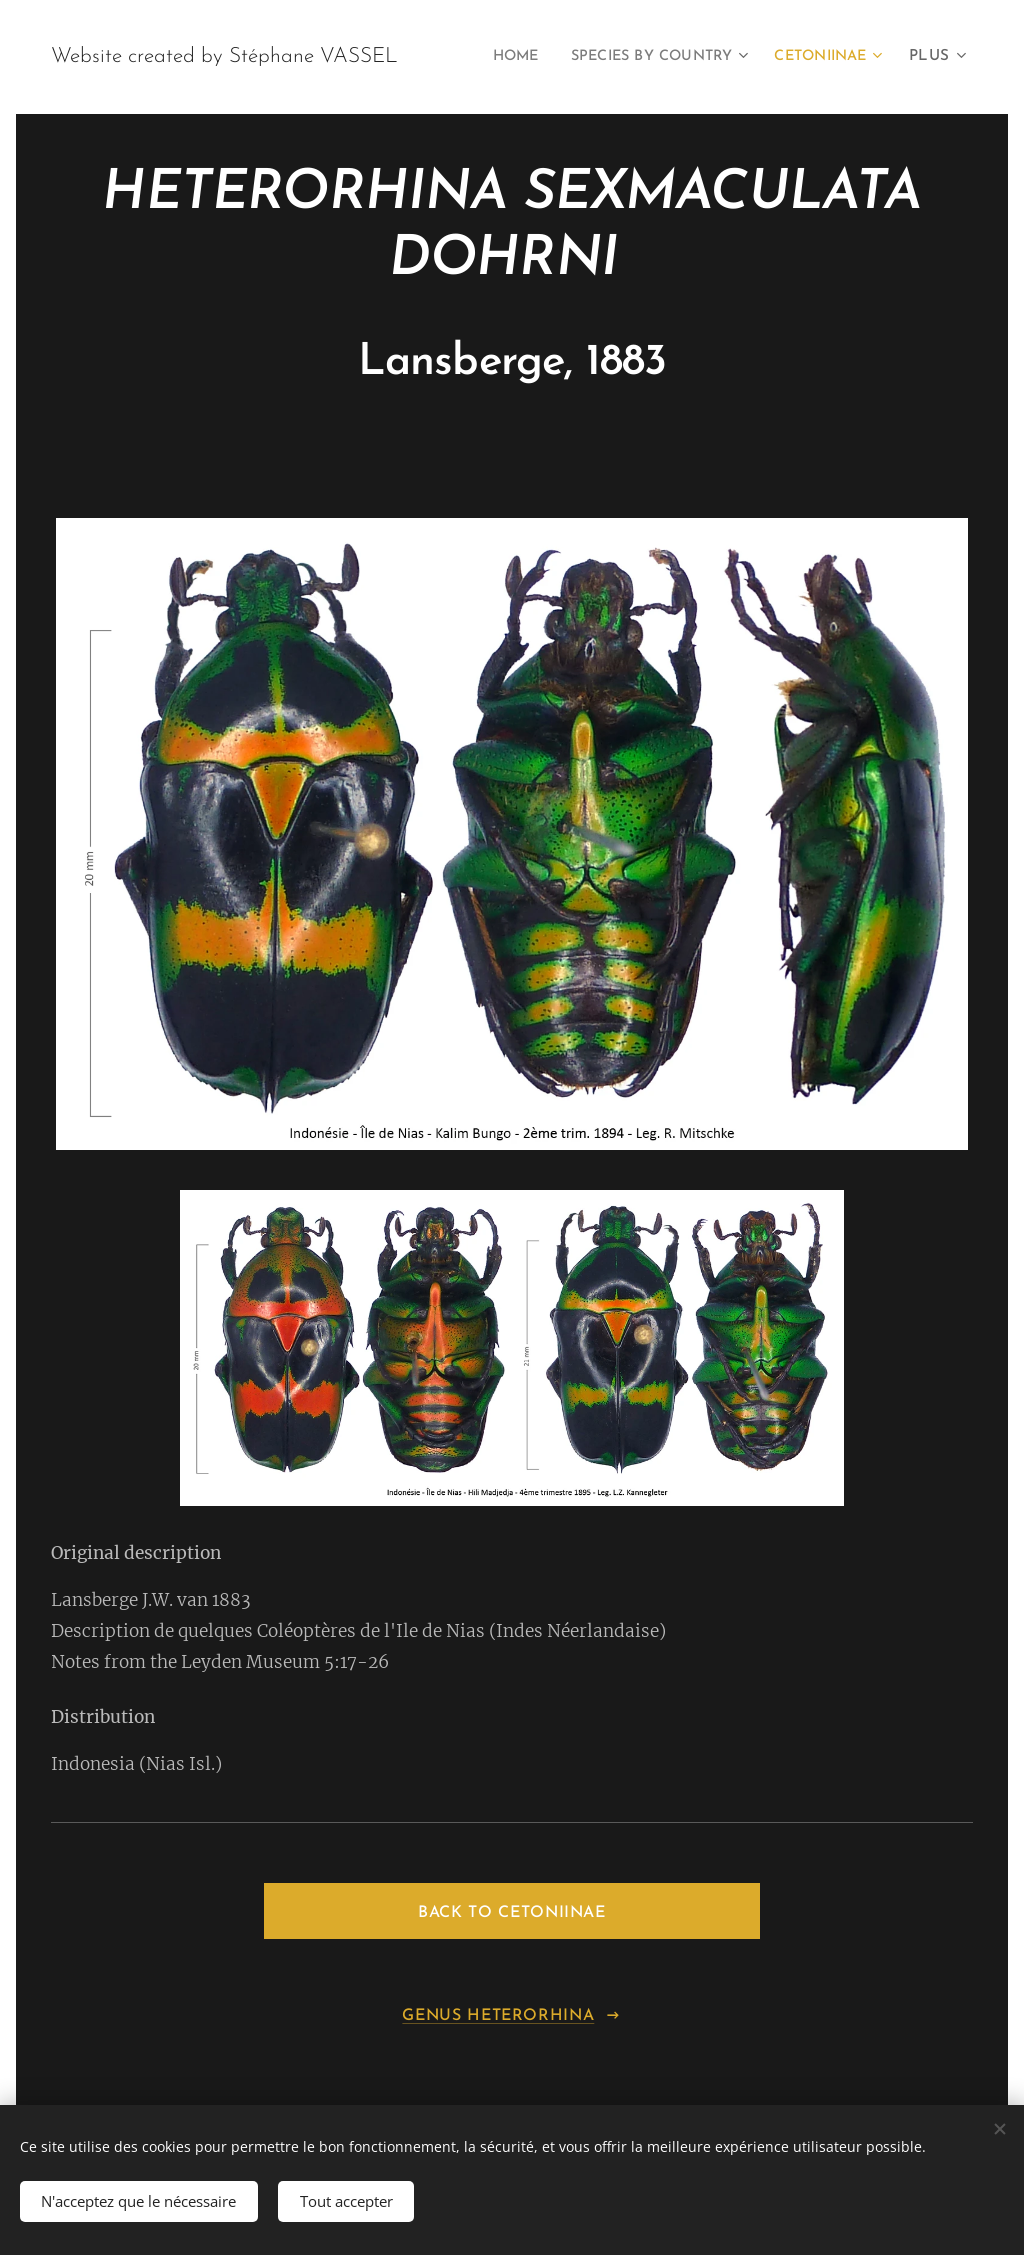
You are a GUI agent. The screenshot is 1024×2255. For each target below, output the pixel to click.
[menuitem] (633, 57)
